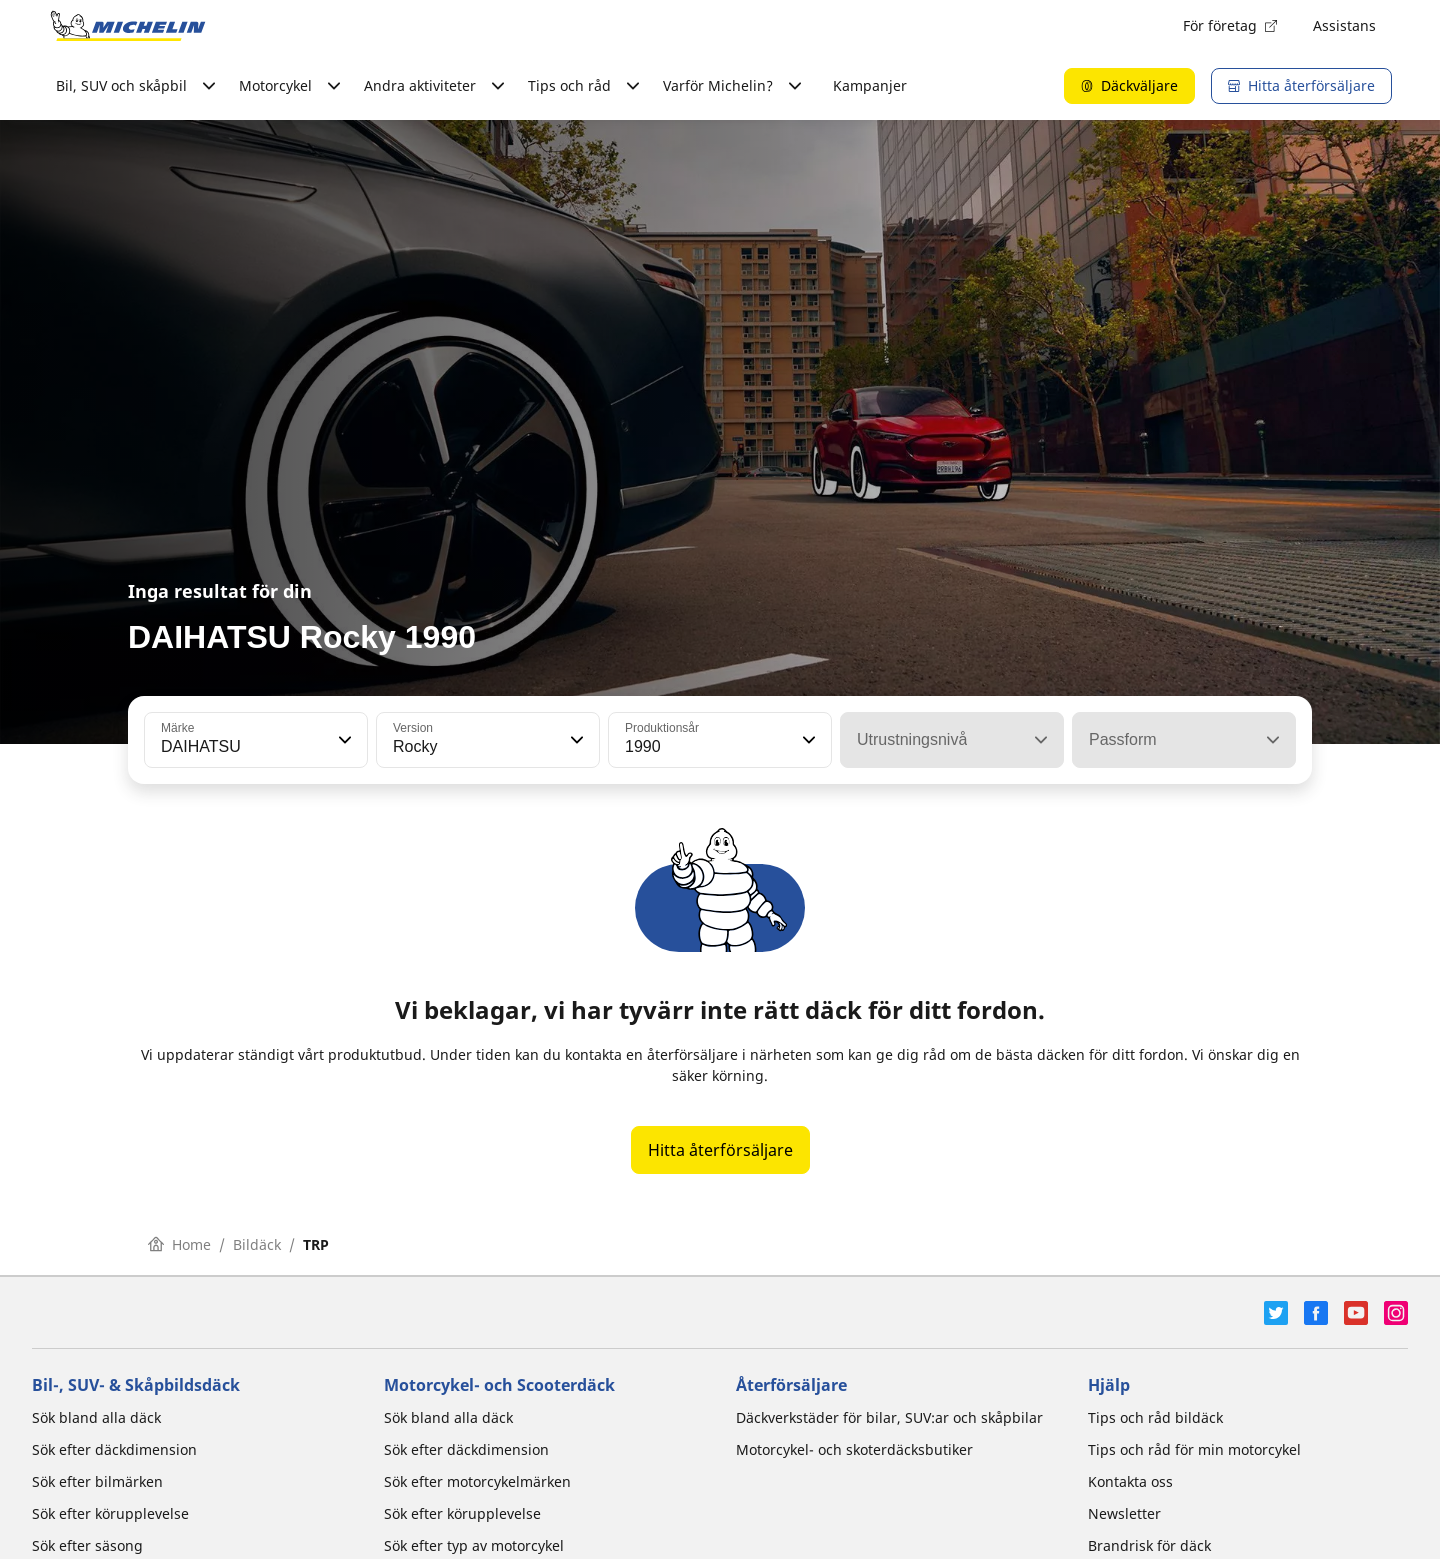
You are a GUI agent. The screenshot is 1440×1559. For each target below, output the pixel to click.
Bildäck (257, 1244)
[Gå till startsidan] (128, 26)
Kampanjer (870, 85)
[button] (343, 740)
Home (179, 1244)
